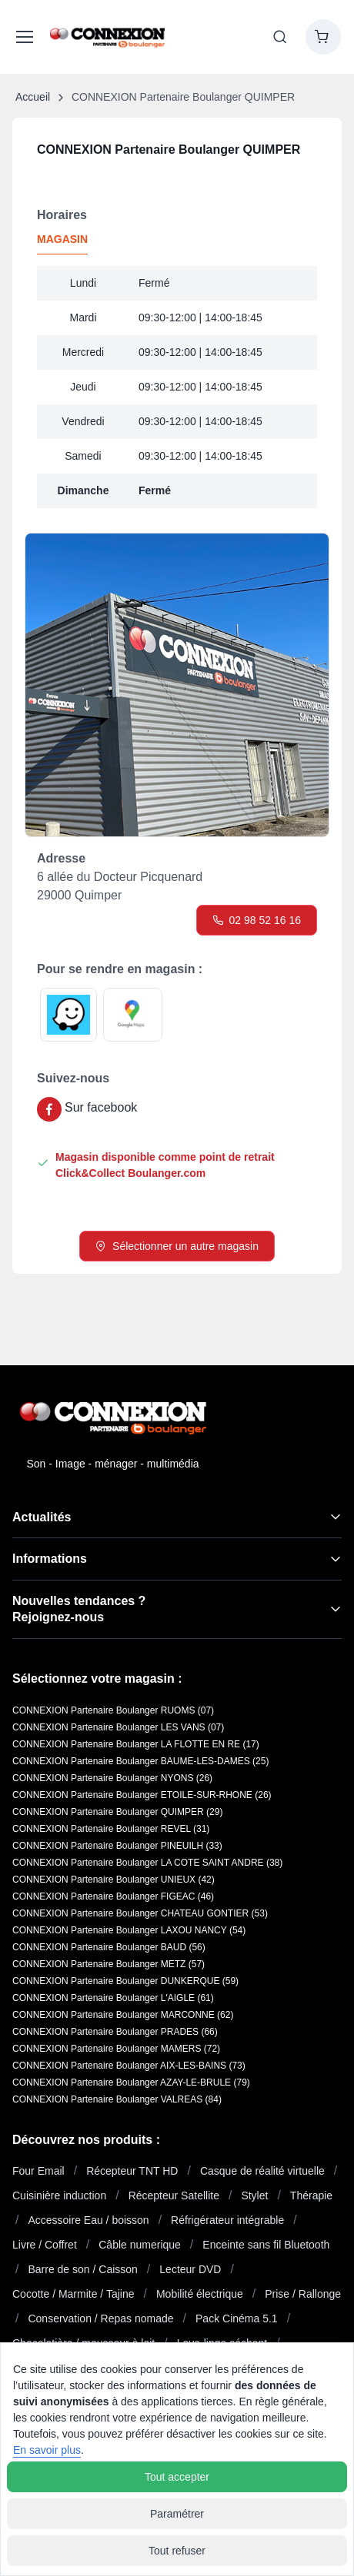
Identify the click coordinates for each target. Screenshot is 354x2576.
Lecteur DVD (190, 2269)
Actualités (41, 1517)
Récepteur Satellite (174, 2195)
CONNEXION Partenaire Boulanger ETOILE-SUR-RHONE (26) (142, 1795)
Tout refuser (177, 2550)
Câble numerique (140, 2245)
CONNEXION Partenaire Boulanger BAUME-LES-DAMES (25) (140, 1761)
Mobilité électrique (199, 2294)
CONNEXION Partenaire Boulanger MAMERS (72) (116, 2048)
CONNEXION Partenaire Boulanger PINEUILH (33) (117, 1845)
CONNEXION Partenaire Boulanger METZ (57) (108, 1964)
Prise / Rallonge (303, 2294)
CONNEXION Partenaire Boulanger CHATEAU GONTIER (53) (140, 1913)
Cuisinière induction (59, 2195)
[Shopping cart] (323, 36)
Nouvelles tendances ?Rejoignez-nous (78, 1609)
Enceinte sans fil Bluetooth (265, 2245)
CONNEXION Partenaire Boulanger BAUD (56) (108, 1947)
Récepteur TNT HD (132, 2171)
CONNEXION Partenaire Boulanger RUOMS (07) (113, 1710)
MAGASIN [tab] (62, 239)
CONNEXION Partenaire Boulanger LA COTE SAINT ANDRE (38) (147, 1862)
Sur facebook (101, 1107)
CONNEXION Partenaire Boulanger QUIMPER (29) (117, 1812)
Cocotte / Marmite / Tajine (73, 2294)
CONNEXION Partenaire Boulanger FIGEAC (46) (113, 1896)
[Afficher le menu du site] (22, 37)
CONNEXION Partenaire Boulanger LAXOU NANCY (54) (128, 1930)
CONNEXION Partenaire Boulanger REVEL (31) (110, 1828)
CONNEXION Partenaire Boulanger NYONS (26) (112, 1778)
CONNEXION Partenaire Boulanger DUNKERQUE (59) (125, 1981)
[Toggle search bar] (280, 36)
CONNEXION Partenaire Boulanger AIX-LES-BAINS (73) (128, 2065)
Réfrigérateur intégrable (227, 2220)
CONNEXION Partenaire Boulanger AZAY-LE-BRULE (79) (131, 2082)
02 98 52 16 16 (256, 920)
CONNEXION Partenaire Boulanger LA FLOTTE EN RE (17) (135, 1744)
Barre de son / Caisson (82, 2269)
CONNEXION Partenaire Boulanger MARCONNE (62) (122, 2014)
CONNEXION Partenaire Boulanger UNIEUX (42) (113, 1879)
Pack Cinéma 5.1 (236, 2318)
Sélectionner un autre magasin (177, 1246)
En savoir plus (47, 2450)
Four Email (38, 2171)
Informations (49, 1558)
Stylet (254, 2195)
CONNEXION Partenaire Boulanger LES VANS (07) (118, 1727)
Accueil (32, 97)
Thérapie (311, 2195)
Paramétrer (177, 2514)
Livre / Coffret (44, 2245)
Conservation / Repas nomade (100, 2318)
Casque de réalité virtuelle (262, 2171)
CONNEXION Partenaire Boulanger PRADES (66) (115, 2031)
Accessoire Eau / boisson (88, 2220)
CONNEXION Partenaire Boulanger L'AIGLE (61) (113, 1998)
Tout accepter (177, 2477)
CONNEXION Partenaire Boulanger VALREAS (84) (117, 2099)
